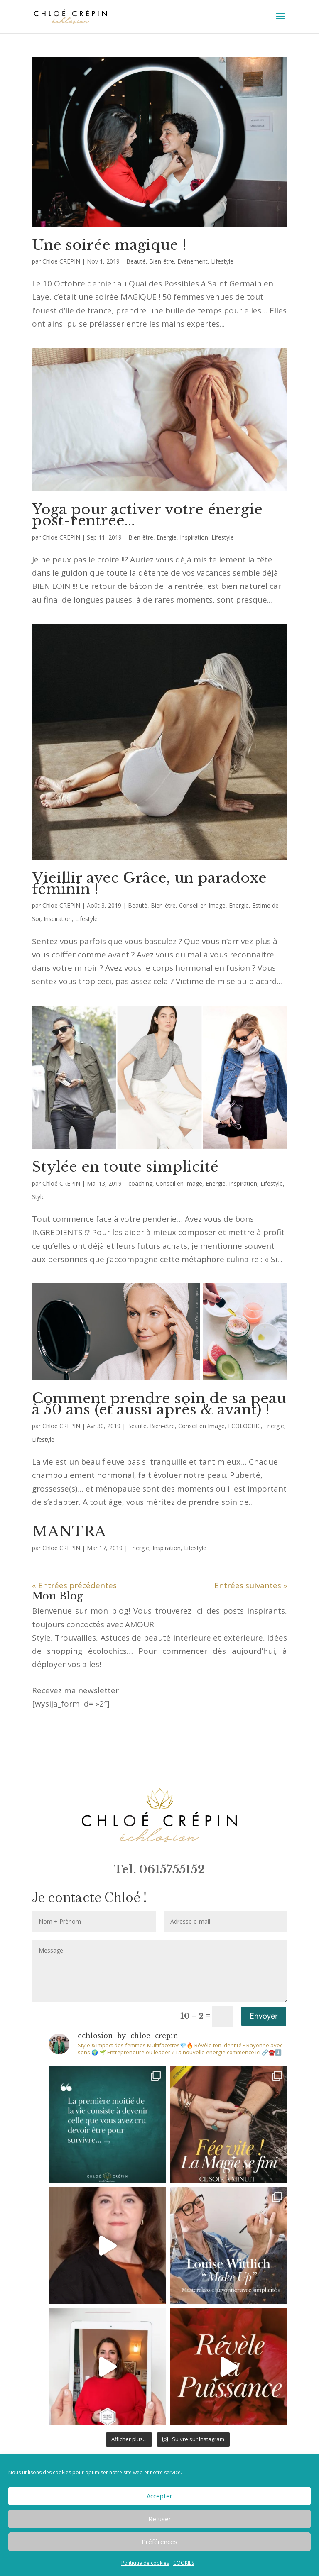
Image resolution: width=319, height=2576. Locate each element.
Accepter (159, 2496)
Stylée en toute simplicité (125, 1166)
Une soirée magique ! (109, 245)
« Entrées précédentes (74, 1585)
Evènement (192, 261)
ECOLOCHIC (244, 1426)
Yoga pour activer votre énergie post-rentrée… (147, 515)
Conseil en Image (202, 905)
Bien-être (161, 261)
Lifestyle (222, 261)
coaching (140, 1183)
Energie (167, 537)
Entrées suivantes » (250, 1585)
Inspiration (194, 537)
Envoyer (264, 2016)
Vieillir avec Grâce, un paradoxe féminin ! (149, 883)
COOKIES (183, 2562)
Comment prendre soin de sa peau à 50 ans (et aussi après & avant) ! (159, 1403)
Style (38, 1197)
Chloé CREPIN (61, 261)
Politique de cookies (145, 2562)
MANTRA (69, 1531)
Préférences (159, 2541)
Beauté (136, 261)
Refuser (159, 2519)
